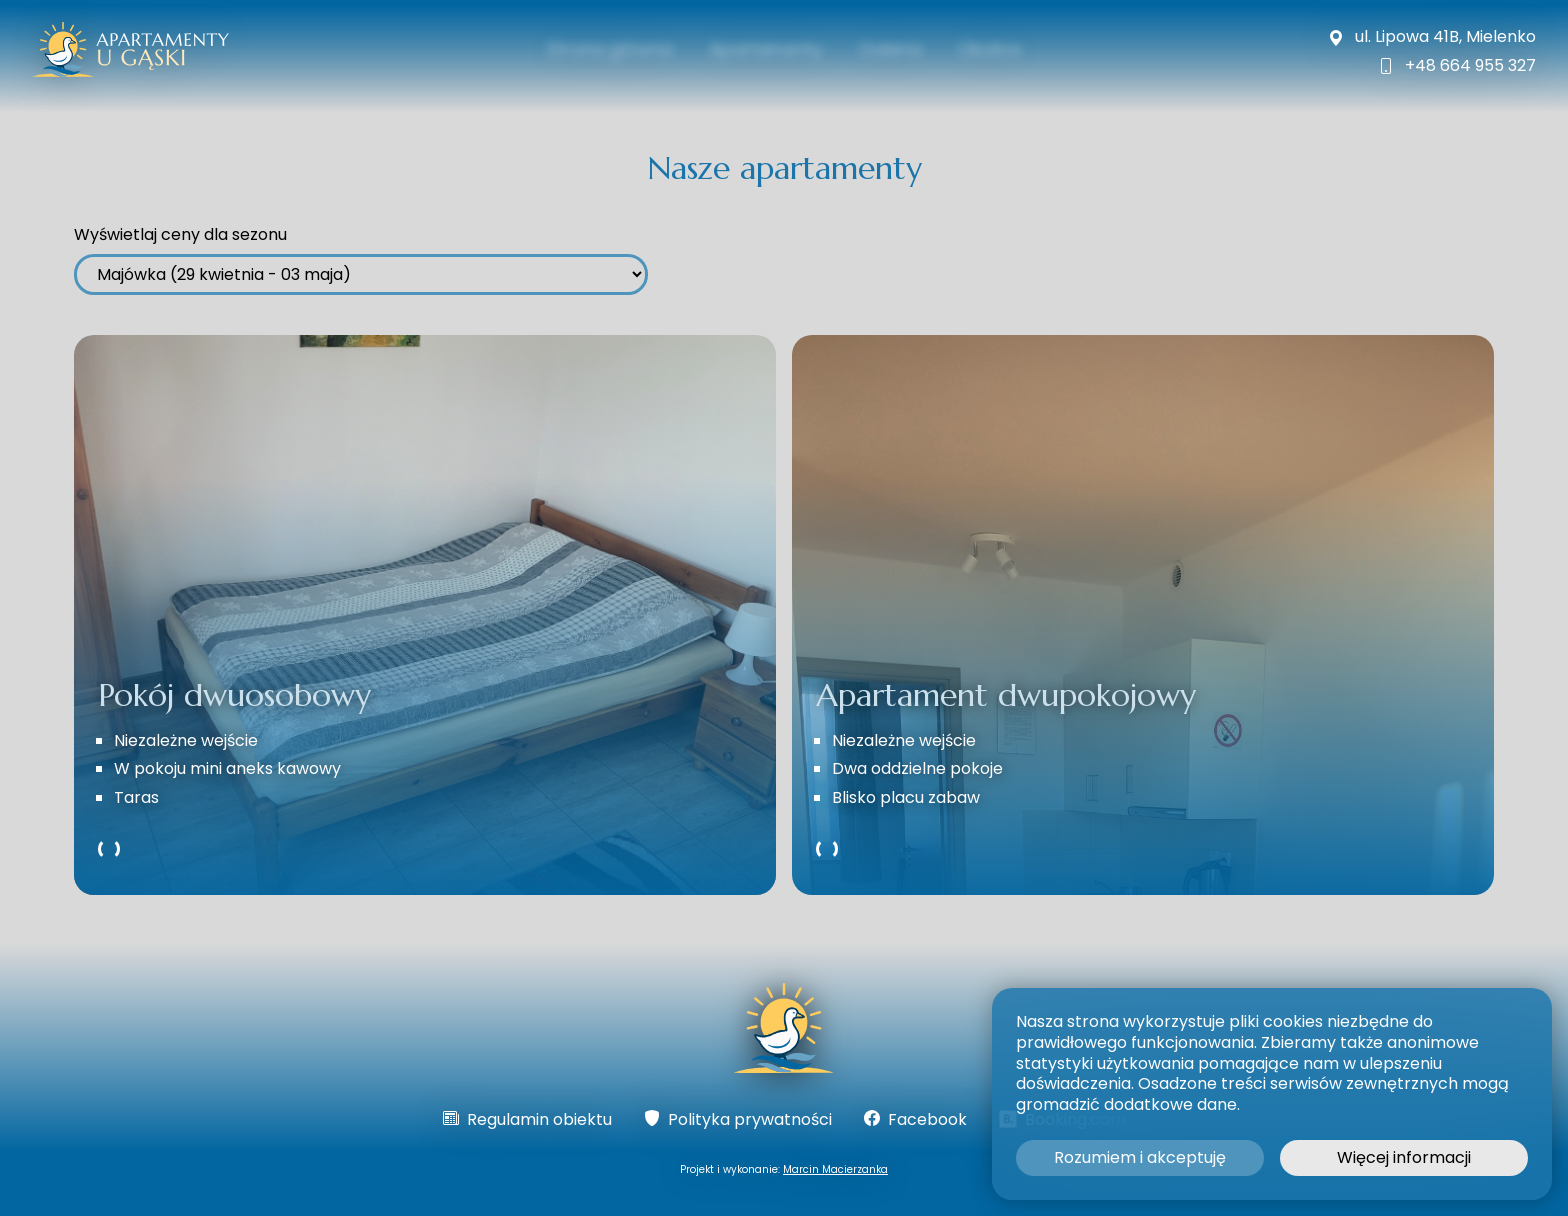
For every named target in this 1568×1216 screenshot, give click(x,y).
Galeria (896, 49)
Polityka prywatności (738, 1120)
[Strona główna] (784, 1031)
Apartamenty (764, 49)
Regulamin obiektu (527, 1120)
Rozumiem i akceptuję (1140, 1157)
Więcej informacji (1404, 1157)
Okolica (1002, 49)
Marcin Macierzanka (835, 1169)
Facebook (915, 1120)
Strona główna (599, 49)
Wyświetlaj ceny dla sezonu (180, 235)
